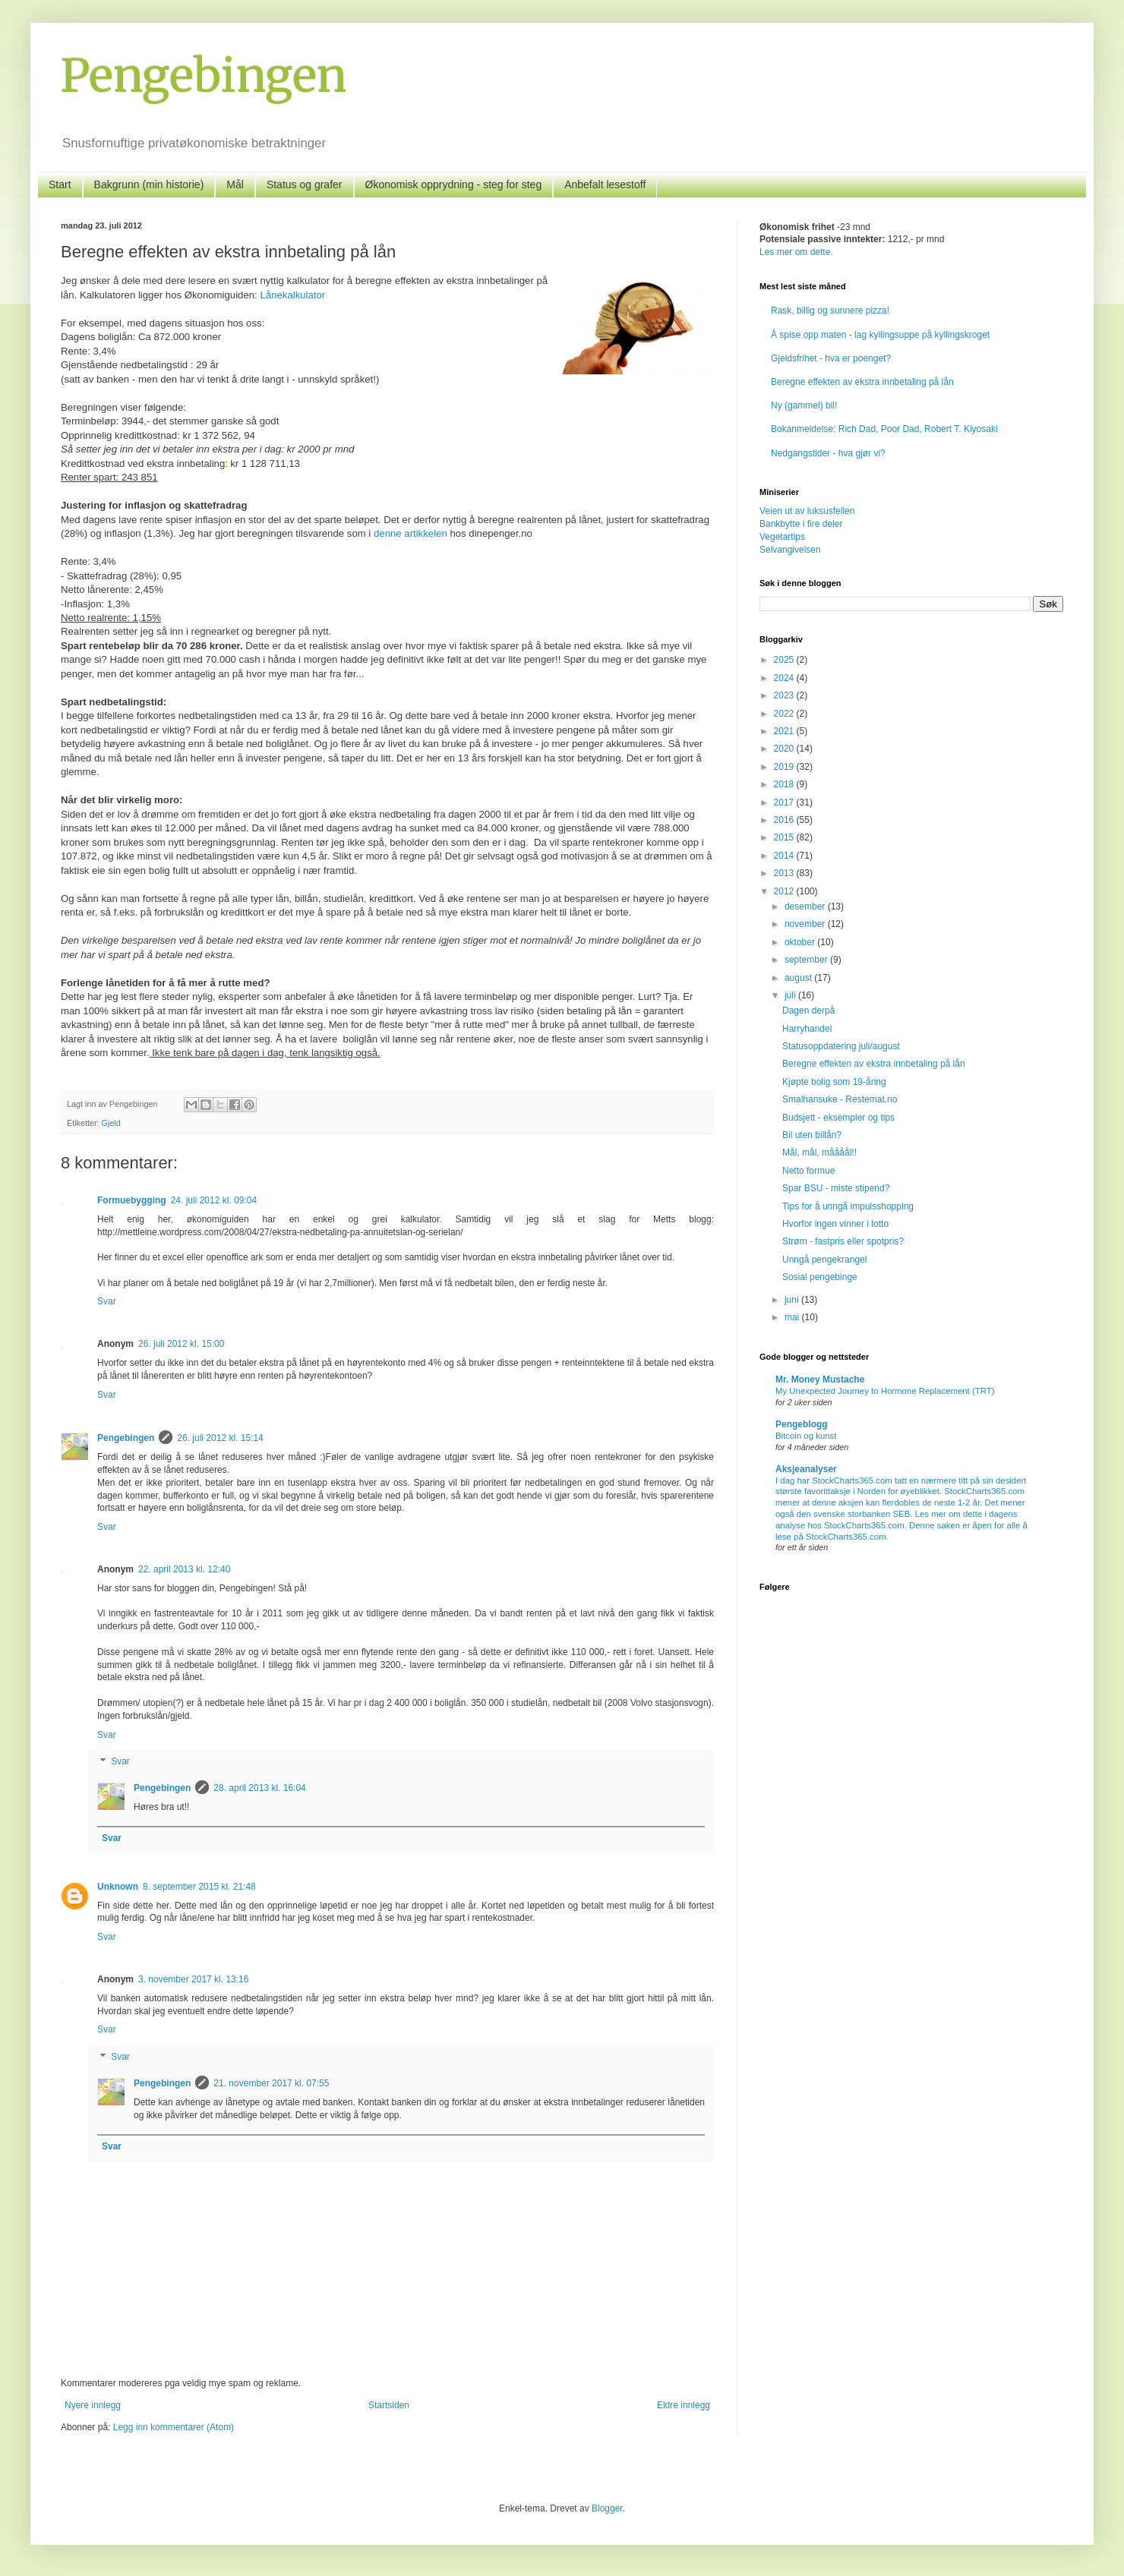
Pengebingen (203, 75)
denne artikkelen (410, 533)
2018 (785, 784)
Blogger (607, 2508)
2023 (785, 695)
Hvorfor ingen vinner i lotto (835, 1224)
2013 (785, 873)
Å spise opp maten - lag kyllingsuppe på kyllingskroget (880, 334)
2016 (785, 820)
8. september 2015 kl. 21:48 (199, 1886)
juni (793, 1299)
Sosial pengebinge (819, 1277)
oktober (801, 942)
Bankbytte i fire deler (800, 524)
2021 (785, 731)
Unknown (117, 1886)
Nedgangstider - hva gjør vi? (828, 453)
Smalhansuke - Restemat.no (839, 1099)
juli (791, 995)
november (806, 924)
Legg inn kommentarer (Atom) (173, 2427)
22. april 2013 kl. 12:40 (184, 1569)
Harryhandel (807, 1028)
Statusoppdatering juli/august (841, 1046)
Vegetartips (782, 536)
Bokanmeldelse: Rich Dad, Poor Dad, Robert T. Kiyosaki (884, 429)
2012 (785, 891)
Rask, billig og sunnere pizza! (830, 310)
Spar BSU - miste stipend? (835, 1188)
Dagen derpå (808, 1010)
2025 (785, 659)
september (807, 959)
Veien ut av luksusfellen (806, 511)
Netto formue (808, 1170)
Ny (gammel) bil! (804, 405)
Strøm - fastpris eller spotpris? (843, 1241)
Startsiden (388, 2405)
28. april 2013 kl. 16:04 (259, 1788)
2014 (785, 855)
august (799, 978)
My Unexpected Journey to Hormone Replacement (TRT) (884, 1390)
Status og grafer (305, 184)
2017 (785, 802)
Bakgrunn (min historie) (149, 184)
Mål (235, 184)
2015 (785, 837)
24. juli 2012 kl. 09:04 (214, 1200)
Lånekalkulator (292, 295)
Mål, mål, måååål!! (819, 1152)
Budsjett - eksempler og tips (838, 1117)
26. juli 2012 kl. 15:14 (220, 1438)
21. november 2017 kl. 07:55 (271, 2083)
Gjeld (111, 1122)
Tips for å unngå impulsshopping (848, 1206)
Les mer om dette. (796, 252)
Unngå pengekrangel (824, 1259)
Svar (106, 1301)
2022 (785, 713)
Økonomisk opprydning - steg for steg (453, 184)
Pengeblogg (801, 1424)
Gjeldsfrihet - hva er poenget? (831, 358)
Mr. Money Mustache (819, 1379)
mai (793, 1317)
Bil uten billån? (811, 1135)
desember (806, 906)
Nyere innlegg (93, 2405)
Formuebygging (131, 1200)
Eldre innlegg (683, 2405)
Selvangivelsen (790, 549)
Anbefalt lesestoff (605, 184)
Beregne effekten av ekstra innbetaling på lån (862, 382)
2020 (785, 748)
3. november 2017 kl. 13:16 (193, 1979)
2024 (785, 678)
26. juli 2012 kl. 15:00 (181, 1343)
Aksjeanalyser (806, 1469)
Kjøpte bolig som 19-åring (834, 1082)
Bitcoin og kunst (805, 1435)
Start (60, 184)
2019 (785, 766)
